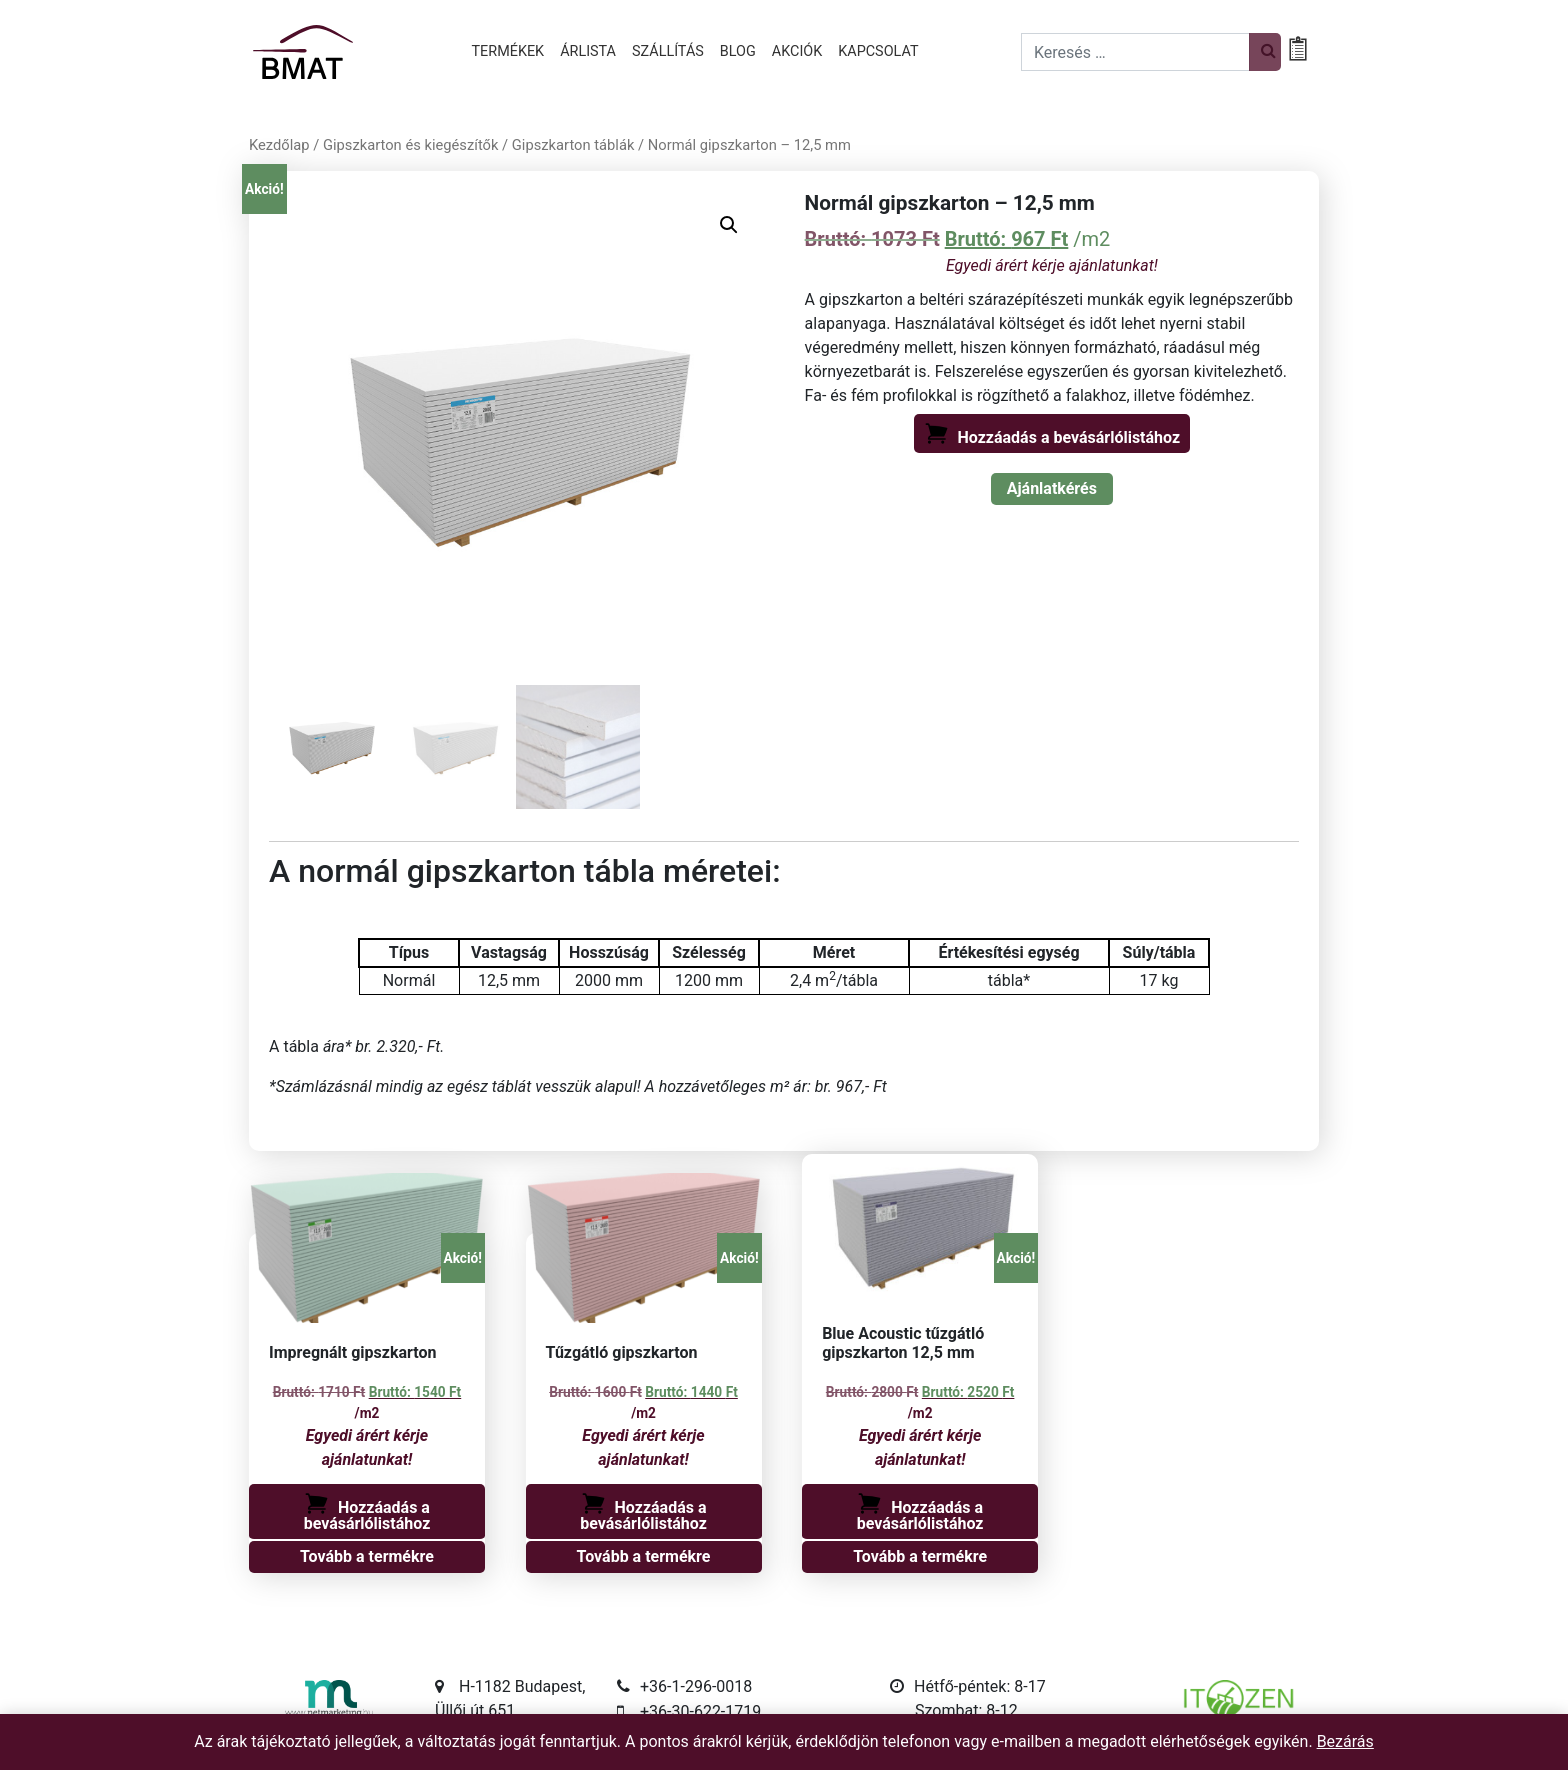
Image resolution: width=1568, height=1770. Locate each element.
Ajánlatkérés (1052, 488)
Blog (738, 51)
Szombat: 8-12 (966, 1710)
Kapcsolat (878, 51)
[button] (729, 225)
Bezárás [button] (1345, 1741)
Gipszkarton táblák (573, 145)
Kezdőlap (279, 145)
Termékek (508, 51)
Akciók (797, 51)
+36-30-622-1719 (700, 1711)
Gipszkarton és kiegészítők (410, 145)
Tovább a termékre (367, 1556)
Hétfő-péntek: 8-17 (980, 1686)
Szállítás (668, 51)
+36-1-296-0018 (696, 1686)
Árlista (588, 51)
